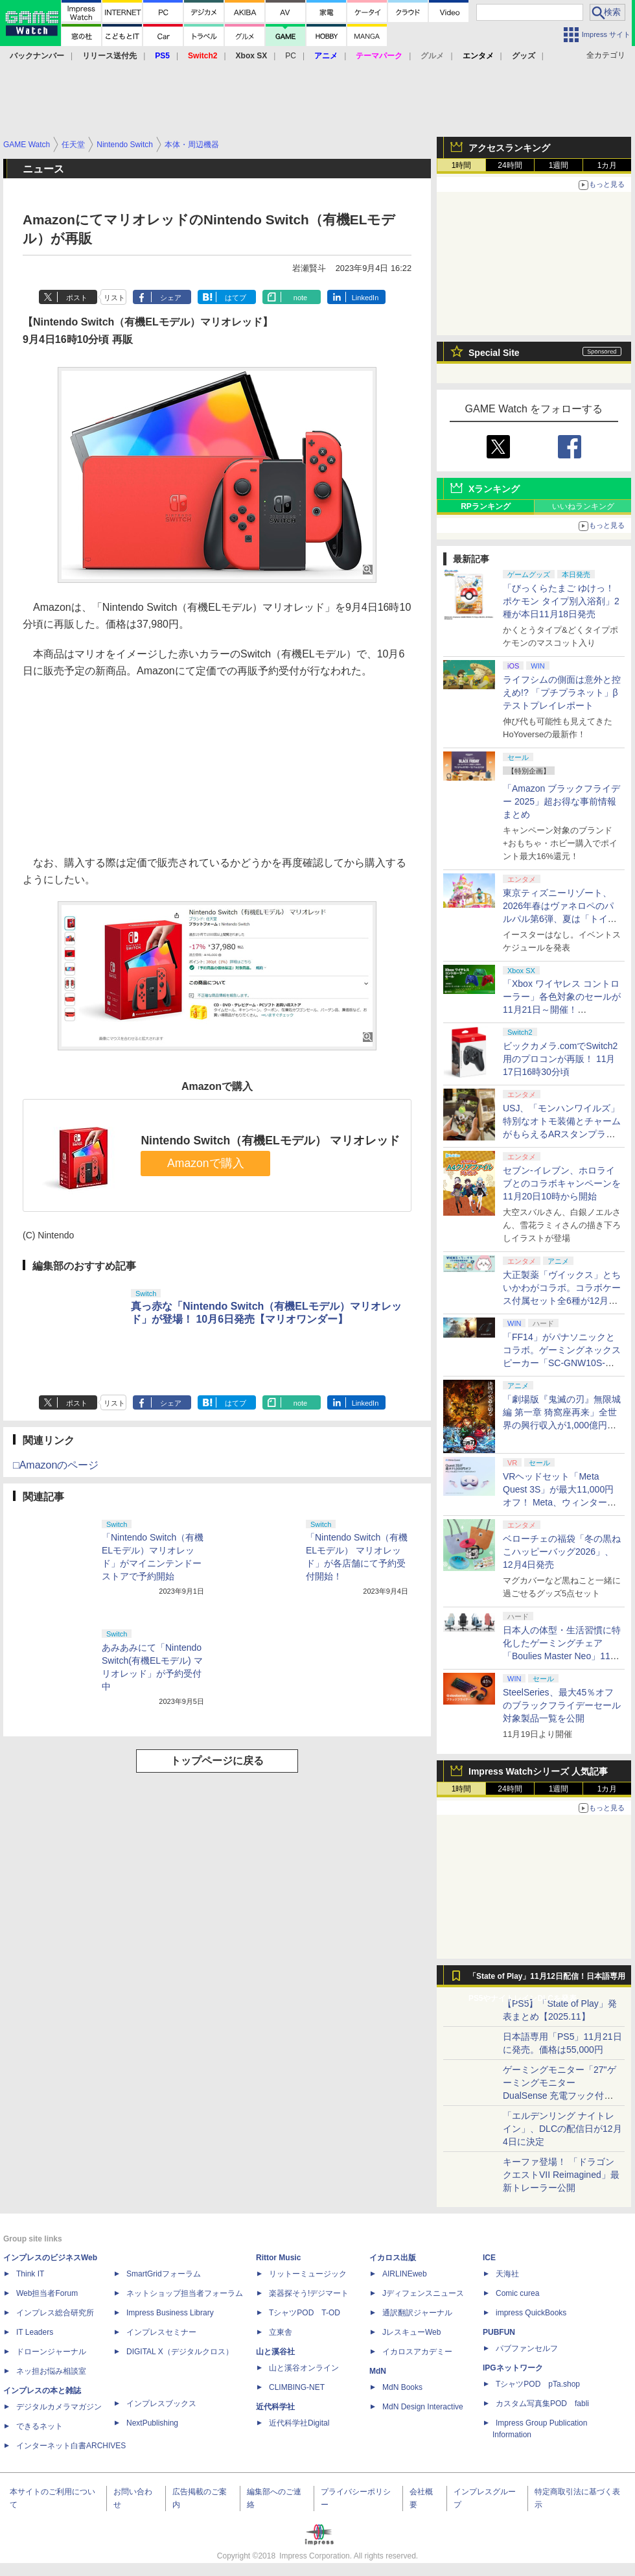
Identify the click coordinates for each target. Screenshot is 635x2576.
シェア (170, 297)
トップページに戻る (217, 1760)
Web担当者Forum (47, 2293)
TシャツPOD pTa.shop (538, 2384)
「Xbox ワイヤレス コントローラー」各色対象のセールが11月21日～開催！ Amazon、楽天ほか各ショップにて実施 (562, 1009)
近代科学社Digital (299, 2423)
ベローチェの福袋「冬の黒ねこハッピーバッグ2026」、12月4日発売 (562, 1551)
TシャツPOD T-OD (304, 2312)
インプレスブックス (161, 2403)
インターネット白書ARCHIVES (71, 2445)
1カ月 (607, 165)
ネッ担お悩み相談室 (51, 2371)
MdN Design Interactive (422, 2406)
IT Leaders (34, 2332)
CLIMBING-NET (297, 2387)
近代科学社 (275, 2406)
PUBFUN (499, 2332)
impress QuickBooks (531, 2312)
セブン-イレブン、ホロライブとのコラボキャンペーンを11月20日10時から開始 (562, 1183)
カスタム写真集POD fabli (542, 2403)
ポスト (76, 297)
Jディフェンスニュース (423, 2293)
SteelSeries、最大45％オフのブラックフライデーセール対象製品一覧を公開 (562, 1705)
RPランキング (486, 506)
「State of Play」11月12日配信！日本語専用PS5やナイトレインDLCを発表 (546, 1979)
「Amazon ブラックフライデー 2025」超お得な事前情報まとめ (561, 801)
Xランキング (494, 489)
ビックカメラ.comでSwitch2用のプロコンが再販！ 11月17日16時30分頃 (560, 1059)
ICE (489, 2257)
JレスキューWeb (411, 2332)
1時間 (462, 165)
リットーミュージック (308, 2273)
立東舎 (280, 2332)
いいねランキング (583, 506)
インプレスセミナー (161, 2332)
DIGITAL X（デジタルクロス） (179, 2351)
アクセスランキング (509, 148)
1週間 (559, 165)
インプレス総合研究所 (55, 2312)
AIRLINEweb (404, 2273)
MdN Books (402, 2387)
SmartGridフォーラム (163, 2273)
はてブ (235, 297)
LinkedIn (365, 297)
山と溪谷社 (275, 2351)
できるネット (39, 2426)
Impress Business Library (170, 2312)
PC (290, 55)
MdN (377, 2371)
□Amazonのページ (55, 1465)
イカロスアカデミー (417, 2351)
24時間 (510, 165)
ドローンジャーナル (51, 2351)
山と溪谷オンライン (304, 2367)
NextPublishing (152, 2423)
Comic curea (517, 2293)
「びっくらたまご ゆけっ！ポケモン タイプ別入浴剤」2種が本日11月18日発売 (561, 601)
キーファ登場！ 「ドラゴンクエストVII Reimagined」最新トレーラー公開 (561, 2175)
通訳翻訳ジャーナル (417, 2312)
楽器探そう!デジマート (309, 2293)
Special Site (494, 353)
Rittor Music (278, 2257)
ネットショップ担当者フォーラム (184, 2293)
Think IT (30, 2273)
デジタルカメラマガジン (59, 2406)
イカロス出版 (392, 2257)
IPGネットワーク (513, 2367)
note (300, 297)
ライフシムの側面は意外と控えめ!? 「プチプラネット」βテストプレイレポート (562, 692)
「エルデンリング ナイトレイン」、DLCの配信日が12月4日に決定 (562, 2128)
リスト (114, 297)
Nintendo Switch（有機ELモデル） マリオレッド (270, 1140)
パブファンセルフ (527, 2348)
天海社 (507, 2273)
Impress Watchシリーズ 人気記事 (538, 1771)
